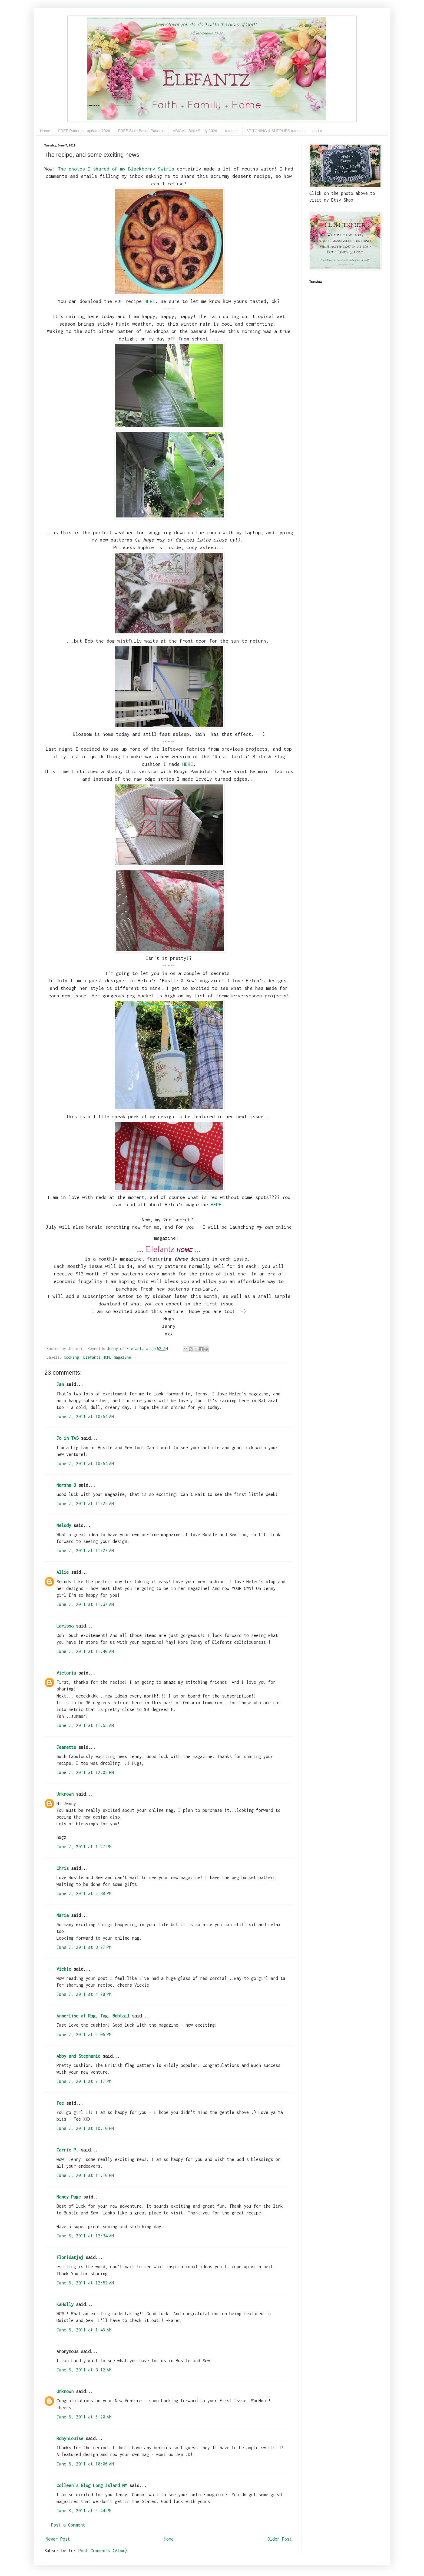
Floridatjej (70, 2257)
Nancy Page (69, 2196)
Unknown (65, 1794)
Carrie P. (67, 2149)
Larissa (65, 1625)
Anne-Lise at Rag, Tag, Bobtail (93, 2015)
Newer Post (58, 2539)
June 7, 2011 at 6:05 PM (84, 2034)
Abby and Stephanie (78, 2056)
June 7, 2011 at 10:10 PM (85, 2128)
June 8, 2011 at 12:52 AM (85, 2282)
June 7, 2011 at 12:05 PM (85, 1772)
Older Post (279, 2539)
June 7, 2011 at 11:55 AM (85, 1725)
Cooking (71, 1357)
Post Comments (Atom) (102, 2550)
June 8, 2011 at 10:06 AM (85, 2463)
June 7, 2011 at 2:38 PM (84, 1893)
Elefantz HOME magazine (107, 1357)
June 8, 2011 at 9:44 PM (84, 2510)
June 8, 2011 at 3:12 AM (84, 2369)
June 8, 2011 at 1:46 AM (84, 2329)
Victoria (66, 1672)
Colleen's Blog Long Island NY (92, 2485)
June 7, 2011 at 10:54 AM (85, 1416)
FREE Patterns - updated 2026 (84, 131)
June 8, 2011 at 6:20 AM (84, 2416)
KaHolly (65, 2304)
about (317, 131)
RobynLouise (70, 2438)
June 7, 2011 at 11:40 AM (85, 1651)
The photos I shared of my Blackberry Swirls (116, 169)
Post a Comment (68, 2524)
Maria (63, 1915)
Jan (60, 1384)
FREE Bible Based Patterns (141, 131)
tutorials (232, 131)
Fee (60, 2103)
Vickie (64, 1969)
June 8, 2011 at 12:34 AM (85, 2235)
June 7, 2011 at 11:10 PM (85, 2175)
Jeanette (66, 1747)
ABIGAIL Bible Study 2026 (195, 131)
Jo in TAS (67, 1438)
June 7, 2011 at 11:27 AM (85, 1550)
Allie (63, 1572)
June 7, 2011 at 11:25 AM (85, 1503)
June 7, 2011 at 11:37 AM (85, 1604)
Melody (64, 1525)
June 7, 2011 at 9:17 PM (84, 2081)
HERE (149, 301)
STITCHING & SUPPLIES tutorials (275, 131)
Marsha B (66, 1485)
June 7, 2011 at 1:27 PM (84, 1846)
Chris (63, 1868)
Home (45, 131)
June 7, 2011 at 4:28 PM (84, 1994)
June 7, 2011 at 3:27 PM (84, 1947)
